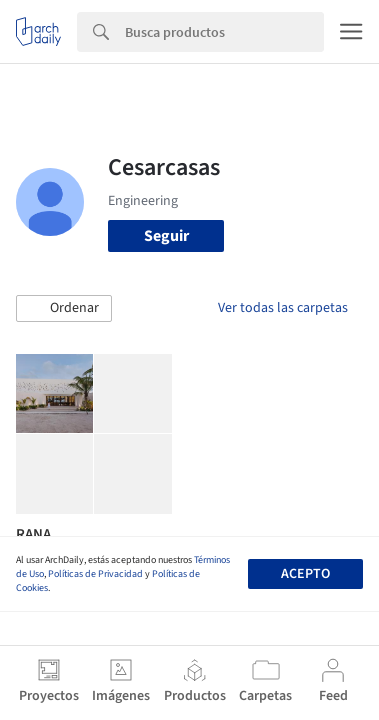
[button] (64, 309)
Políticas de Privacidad (95, 574)
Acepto (305, 574)
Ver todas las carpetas (283, 308)
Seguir (166, 236)
